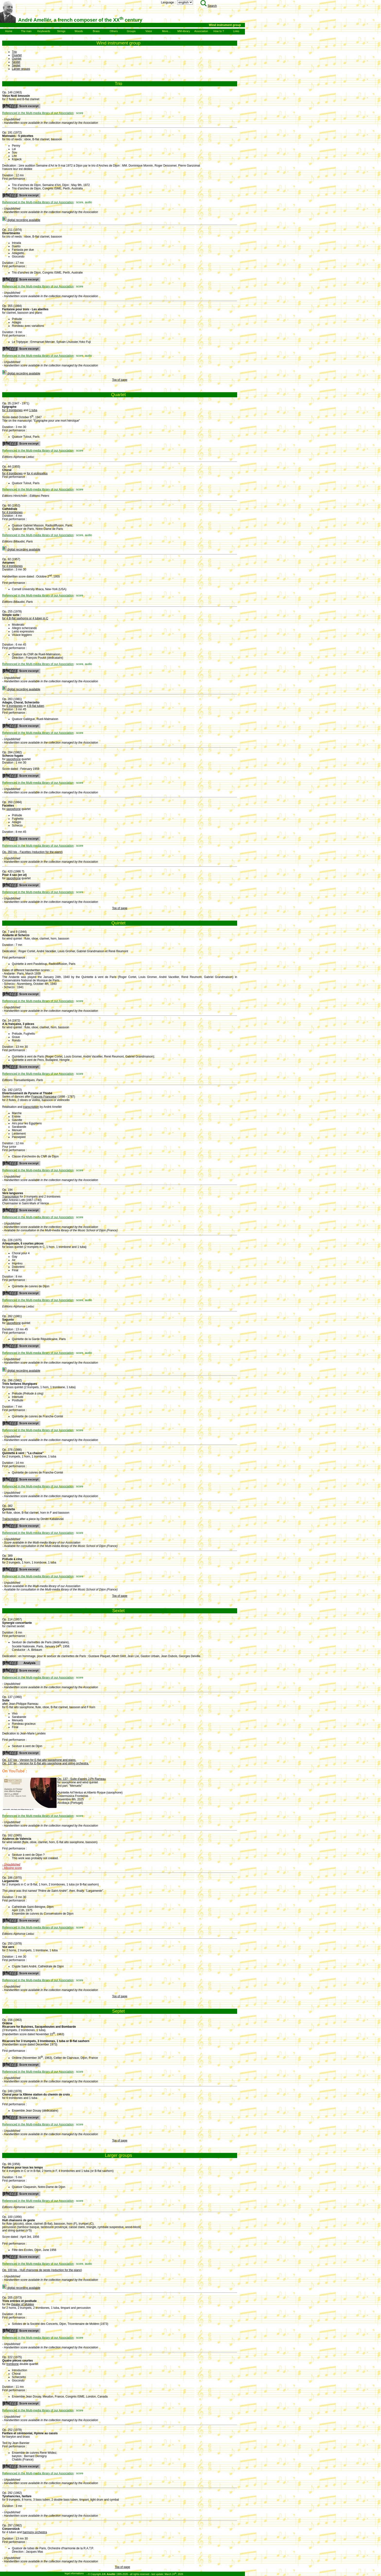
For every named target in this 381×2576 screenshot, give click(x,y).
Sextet (16, 62)
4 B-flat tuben (35, 706)
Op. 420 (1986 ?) (13, 871)
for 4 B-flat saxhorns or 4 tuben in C (25, 618)
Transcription (10, 1196)
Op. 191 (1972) (12, 132)
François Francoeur (44, 1096)
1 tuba (33, 410)
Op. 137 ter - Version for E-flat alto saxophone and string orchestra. (45, 1763)
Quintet (16, 58)
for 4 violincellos (37, 473)
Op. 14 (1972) (11, 1020)
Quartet (17, 55)
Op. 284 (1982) (12, 752)
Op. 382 (7, 1506)
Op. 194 (7, 1189)
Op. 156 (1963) (12, 2020)
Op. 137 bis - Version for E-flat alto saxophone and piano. (39, 1760)
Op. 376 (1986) (12, 1449)
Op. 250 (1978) (12, 1943)
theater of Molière (22, 2304)
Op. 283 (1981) (12, 699)
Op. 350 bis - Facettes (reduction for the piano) (32, 852)
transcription (31, 1107)
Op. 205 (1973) (12, 2297)
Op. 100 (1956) (12, 2217)
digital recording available (21, 220)
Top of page (119, 380)
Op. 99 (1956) (11, 2164)
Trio (14, 51)
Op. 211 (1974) (12, 229)
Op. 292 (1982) (12, 2493)
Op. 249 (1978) (12, 2091)
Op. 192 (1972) (12, 1090)
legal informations (74, 2573)
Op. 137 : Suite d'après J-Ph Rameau (81, 1779)
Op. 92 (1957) (11, 559)
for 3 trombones (12, 410)
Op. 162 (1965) (12, 1835)
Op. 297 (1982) (12, 2525)
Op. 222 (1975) (12, 2357)
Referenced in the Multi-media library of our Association (38, 113)
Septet (16, 65)
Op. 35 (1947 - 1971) (15, 403)
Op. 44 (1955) (11, 466)
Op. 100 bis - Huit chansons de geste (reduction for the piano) (42, 2270)
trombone (12, 2364)
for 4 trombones (12, 473)
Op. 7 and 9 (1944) (14, 931)
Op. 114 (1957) (12, 1619)
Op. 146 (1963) (12, 92)
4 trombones (14, 706)
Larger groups (21, 69)
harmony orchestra (35, 2532)
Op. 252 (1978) (12, 2430)
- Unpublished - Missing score (12, 1866)
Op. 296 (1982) (12, 1380)
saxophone (13, 759)
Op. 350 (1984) (12, 802)
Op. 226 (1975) (12, 1240)
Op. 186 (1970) (12, 1877)
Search (208, 6)
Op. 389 (7, 1555)
